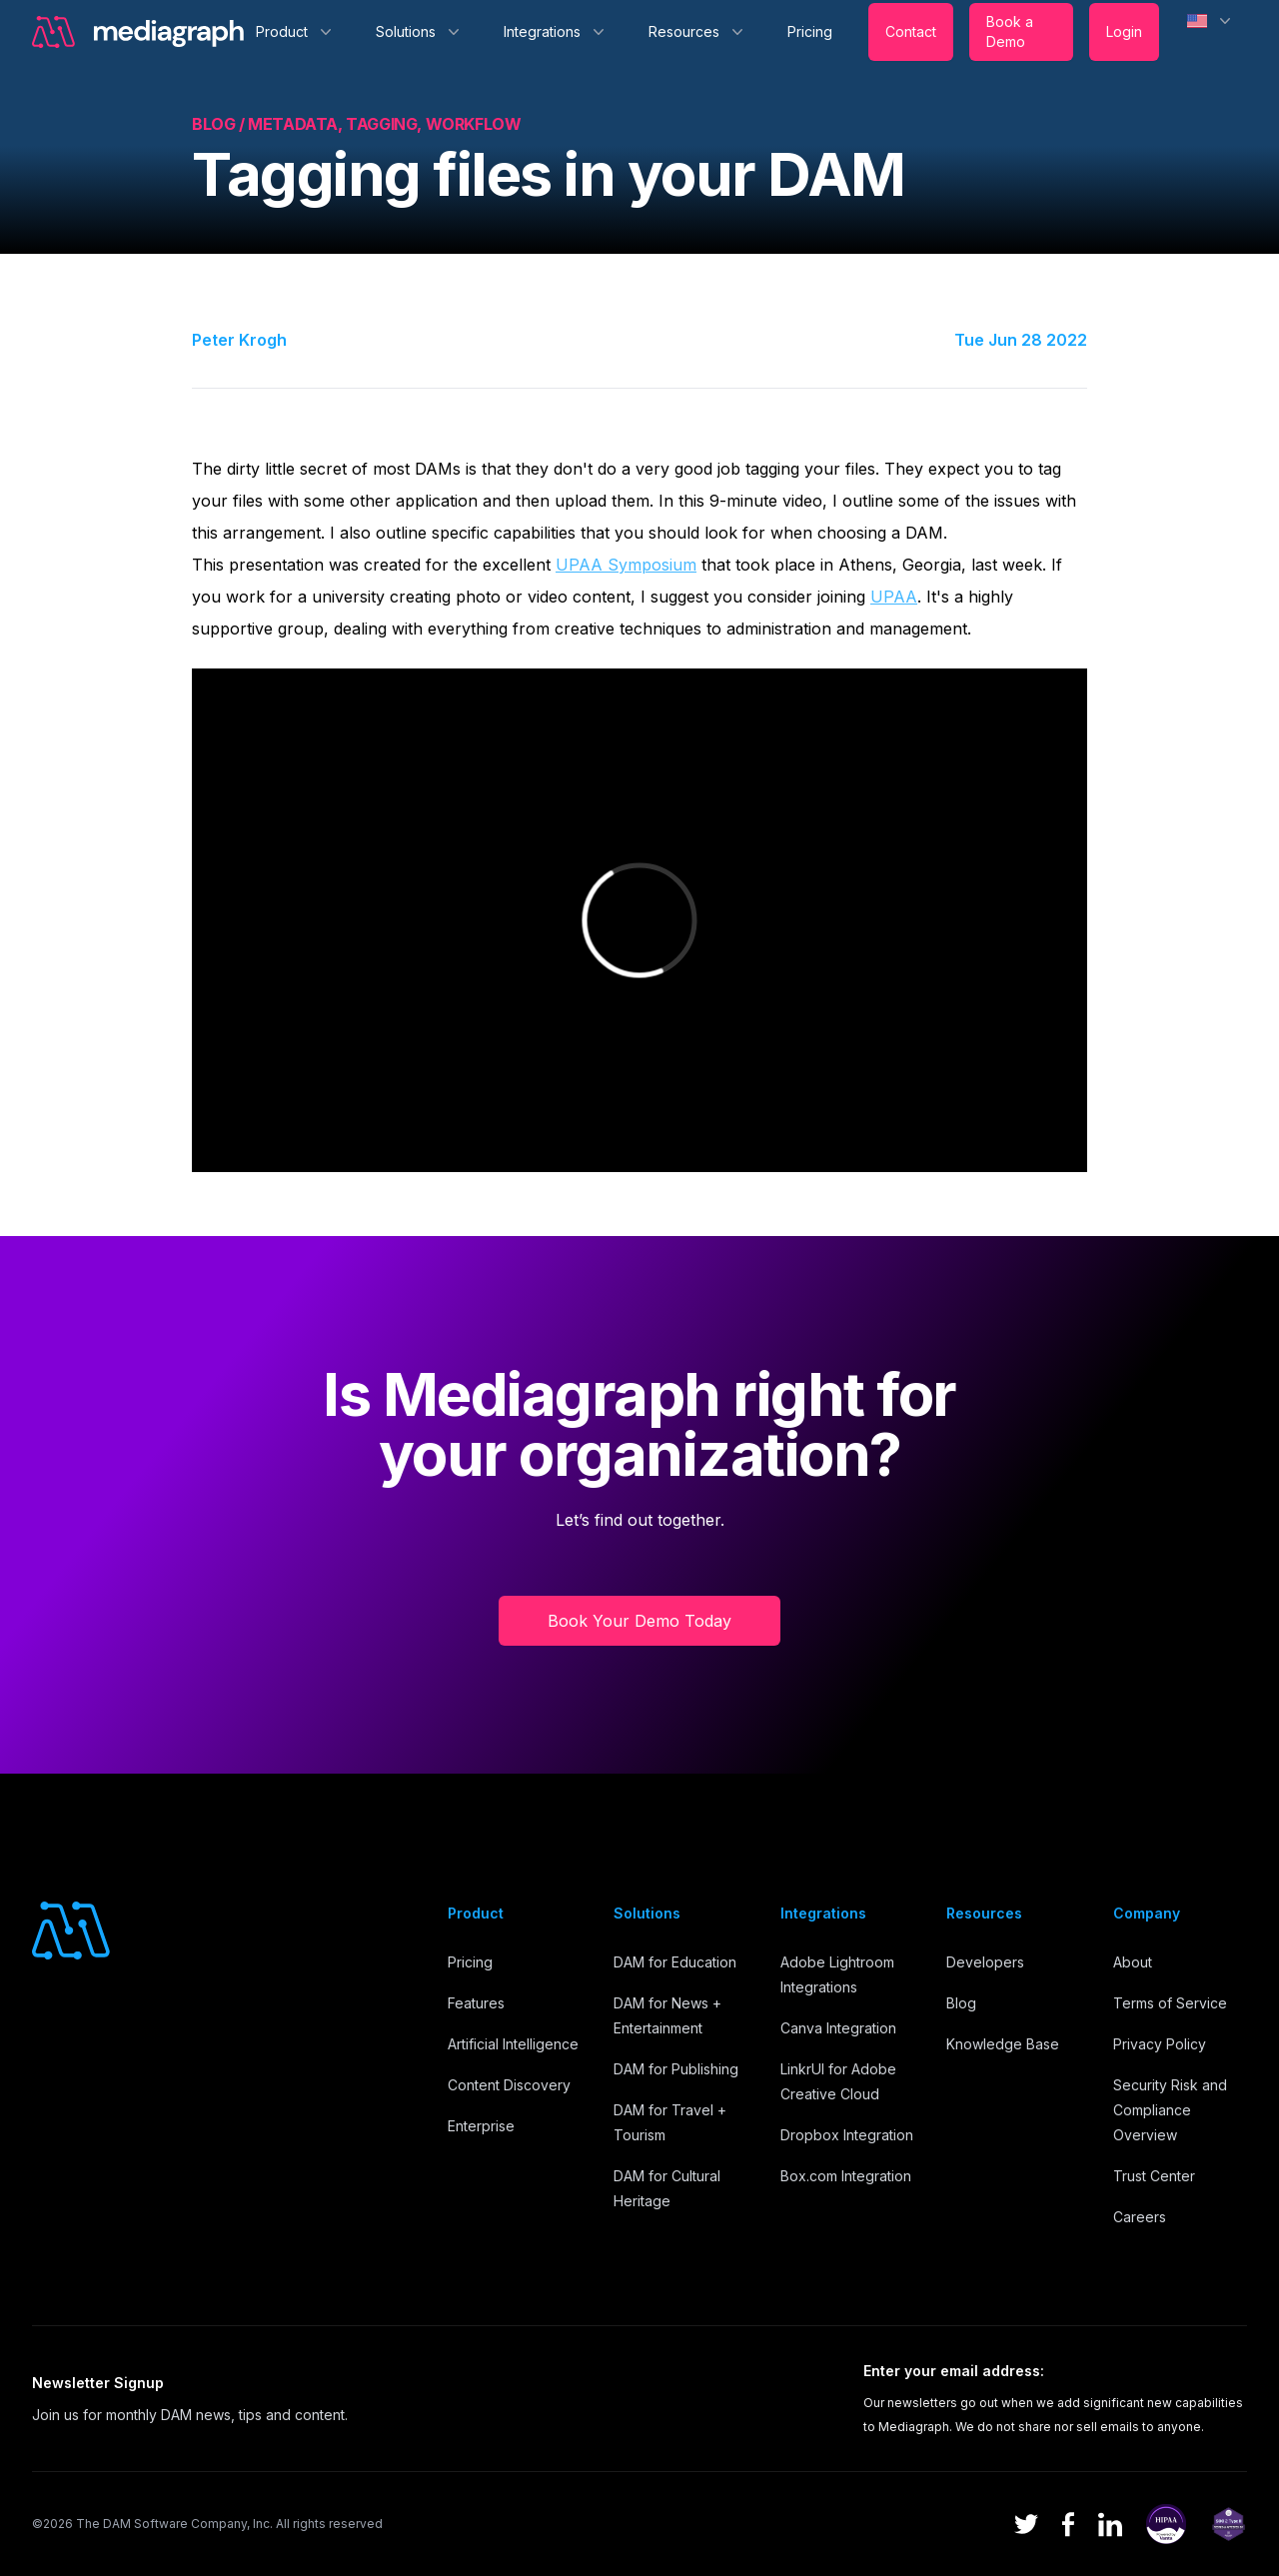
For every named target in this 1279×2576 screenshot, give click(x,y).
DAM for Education (675, 1961)
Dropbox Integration (846, 2134)
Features (476, 2002)
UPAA (893, 597)
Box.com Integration (845, 2175)
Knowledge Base (1002, 2043)
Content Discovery (509, 2084)
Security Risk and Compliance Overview (1170, 2109)
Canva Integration (838, 2027)
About (1132, 1961)
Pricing (809, 31)
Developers (985, 1961)
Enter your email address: (953, 2370)
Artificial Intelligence (513, 2043)
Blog (961, 2002)
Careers (1139, 2216)
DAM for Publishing (676, 2068)
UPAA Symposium (626, 565)
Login (1124, 31)
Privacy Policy (1159, 2043)
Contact (910, 31)
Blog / (220, 124)
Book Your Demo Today (639, 1621)
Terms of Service (1170, 2002)
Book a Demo (1009, 31)
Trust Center (1154, 2175)
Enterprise (481, 2125)
